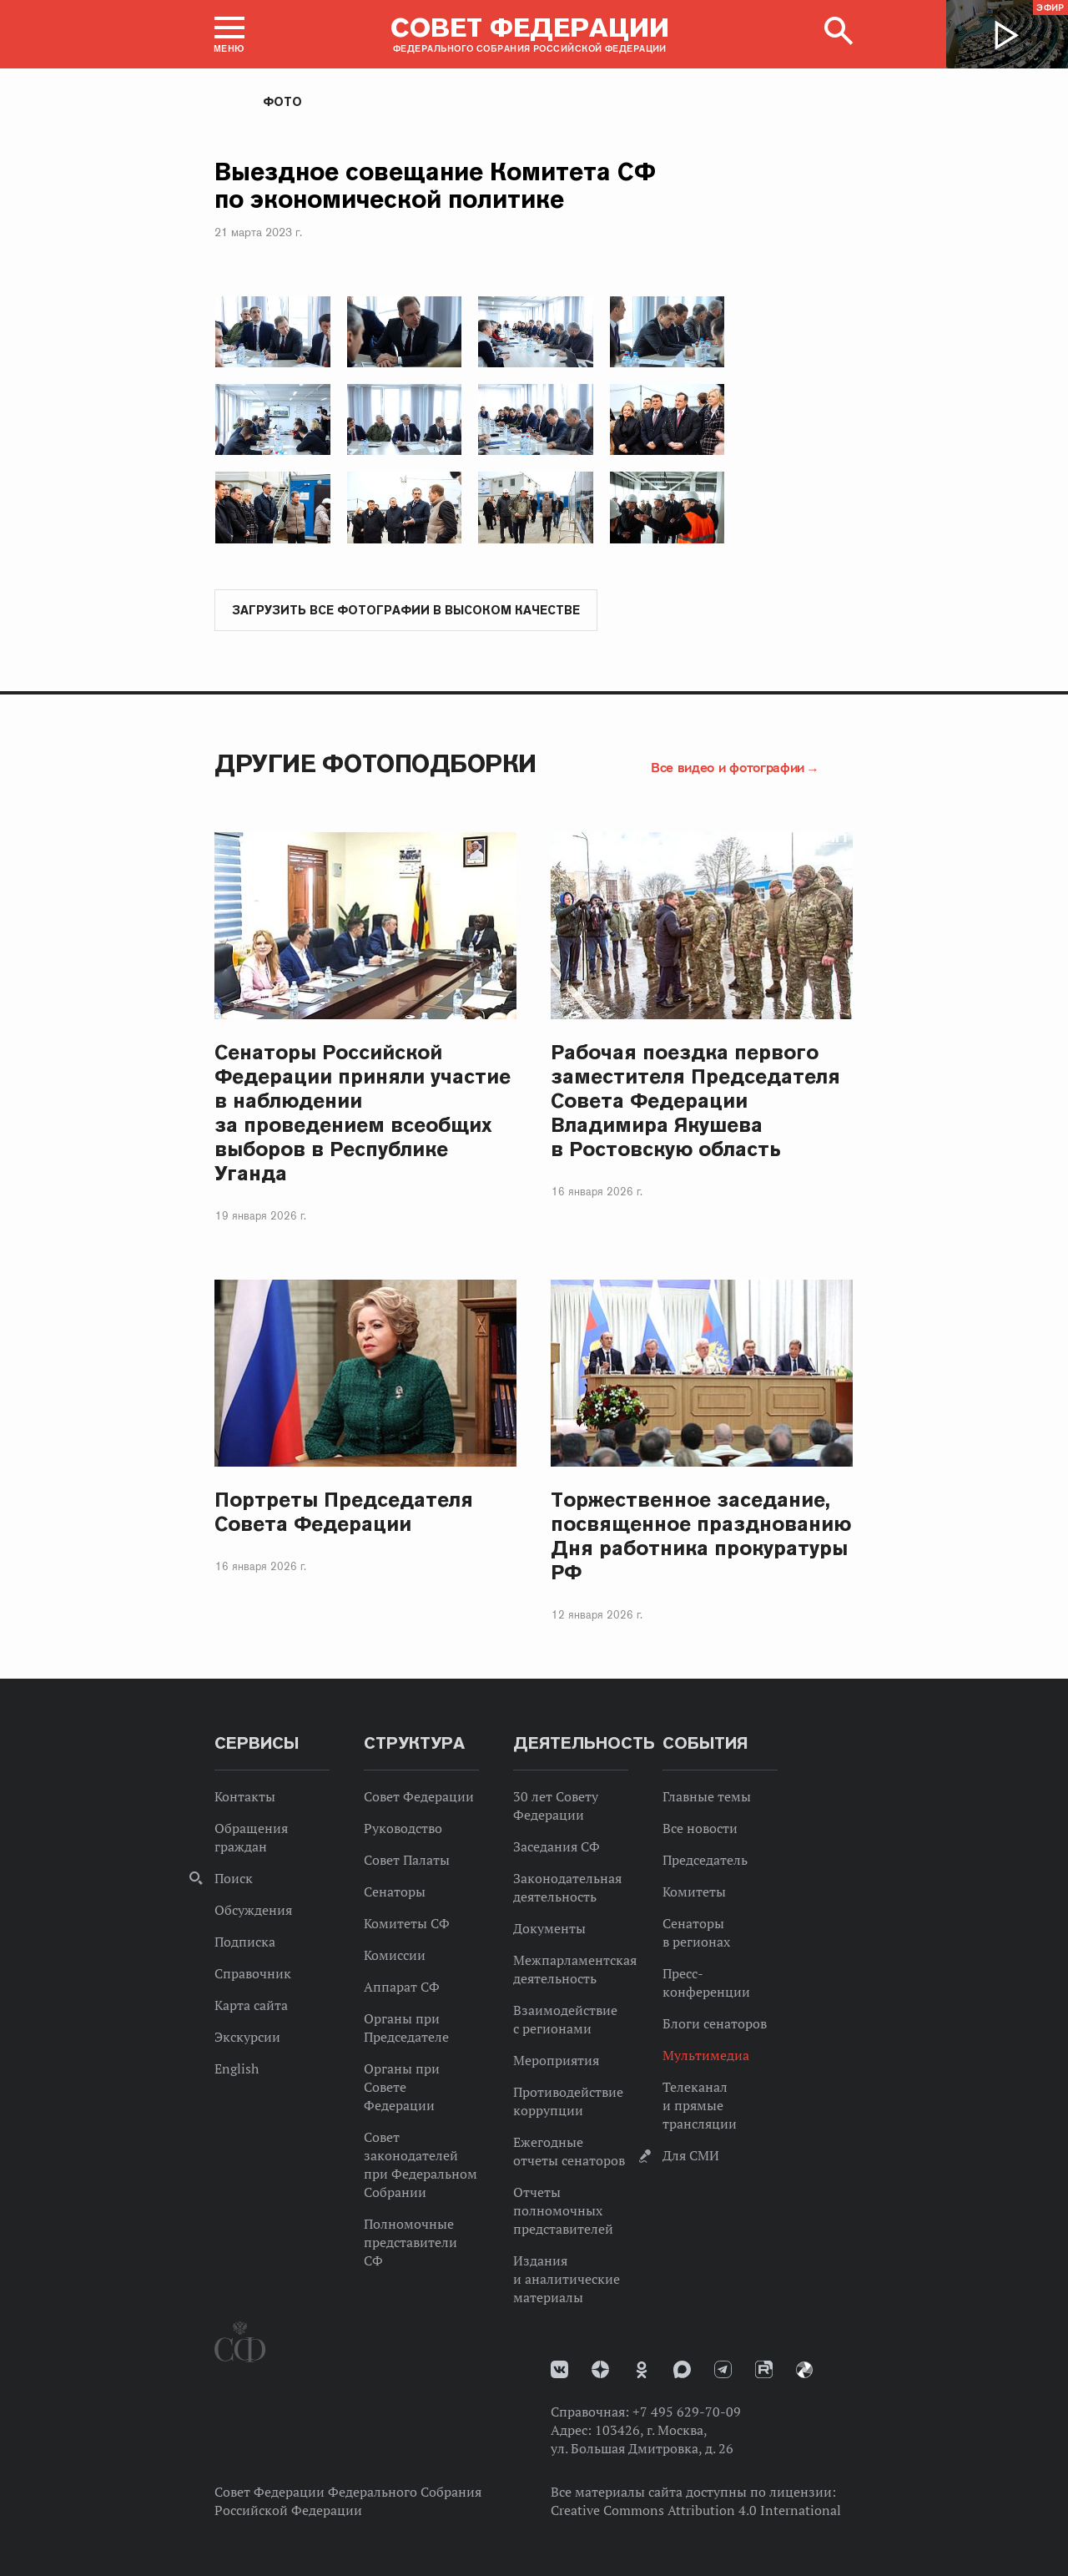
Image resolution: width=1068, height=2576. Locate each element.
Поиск (233, 1879)
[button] (229, 34)
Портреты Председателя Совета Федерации (343, 1513)
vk (559, 2370)
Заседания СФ (556, 1847)
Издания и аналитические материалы (566, 2279)
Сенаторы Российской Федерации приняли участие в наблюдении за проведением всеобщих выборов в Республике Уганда (362, 1113)
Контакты (244, 1797)
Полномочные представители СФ (410, 2243)
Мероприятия (556, 2061)
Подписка (244, 1942)
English (236, 2069)
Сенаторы (395, 1892)
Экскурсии (247, 2037)
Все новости (700, 1829)
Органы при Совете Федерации (402, 2087)
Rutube (764, 2370)
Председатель (705, 1860)
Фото (282, 101)
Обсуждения (253, 1910)
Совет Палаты (407, 1860)
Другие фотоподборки (375, 764)
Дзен (600, 2370)
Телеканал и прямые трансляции (699, 2106)
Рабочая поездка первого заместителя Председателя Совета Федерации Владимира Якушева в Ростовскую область (695, 1101)
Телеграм (723, 2370)
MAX (682, 2370)
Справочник (252, 1974)
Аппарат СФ (402, 1987)
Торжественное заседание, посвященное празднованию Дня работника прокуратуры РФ (701, 1537)
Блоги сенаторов (714, 2024)
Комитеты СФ (407, 1924)
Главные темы (706, 1797)
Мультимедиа (705, 2056)
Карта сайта (251, 2006)
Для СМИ (690, 2156)
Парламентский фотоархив (804, 2370)
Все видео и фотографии (727, 767)
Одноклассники (641, 2370)
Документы (549, 1929)
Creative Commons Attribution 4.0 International (696, 2511)
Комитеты (694, 1892)
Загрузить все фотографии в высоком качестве (406, 611)
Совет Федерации (419, 1797)
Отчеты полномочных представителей (563, 2211)
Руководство (403, 1829)
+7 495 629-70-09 (686, 2412)
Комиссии (395, 1955)
